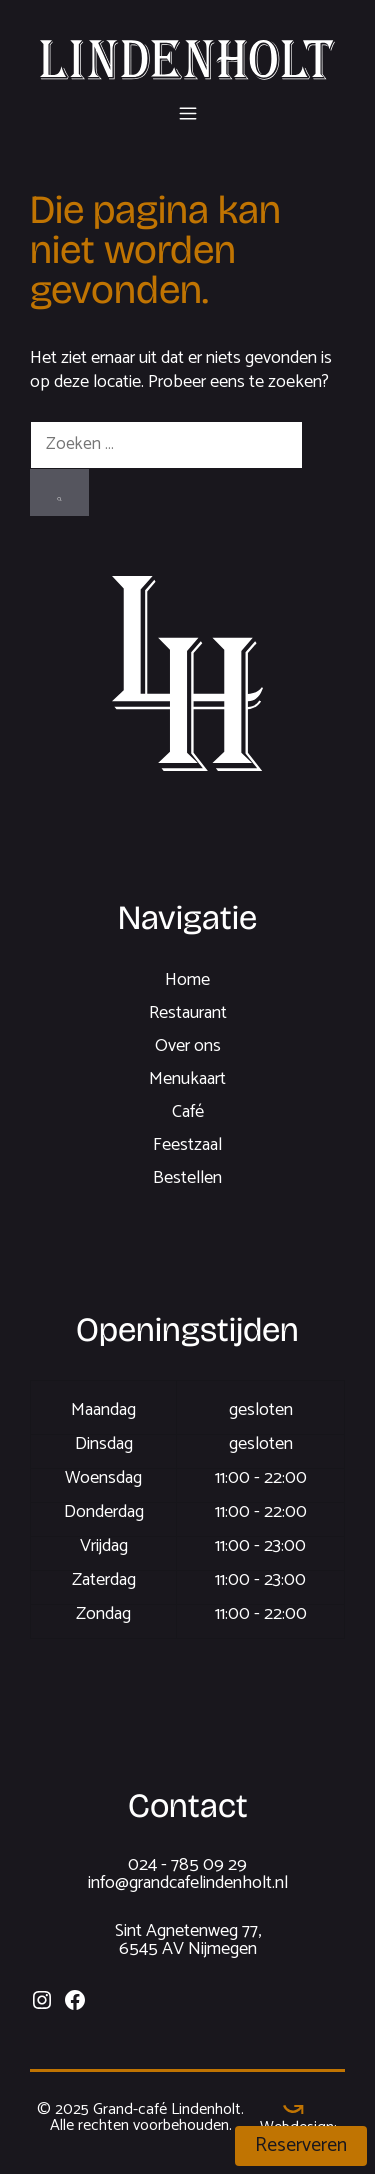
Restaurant (188, 1013)
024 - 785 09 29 (187, 1865)
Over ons (188, 1046)
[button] (188, 110)
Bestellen (187, 1178)
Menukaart (187, 1079)
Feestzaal (187, 1145)
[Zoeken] (59, 493)
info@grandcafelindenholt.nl (188, 1883)
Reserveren (301, 2146)
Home (187, 980)
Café (188, 1112)
